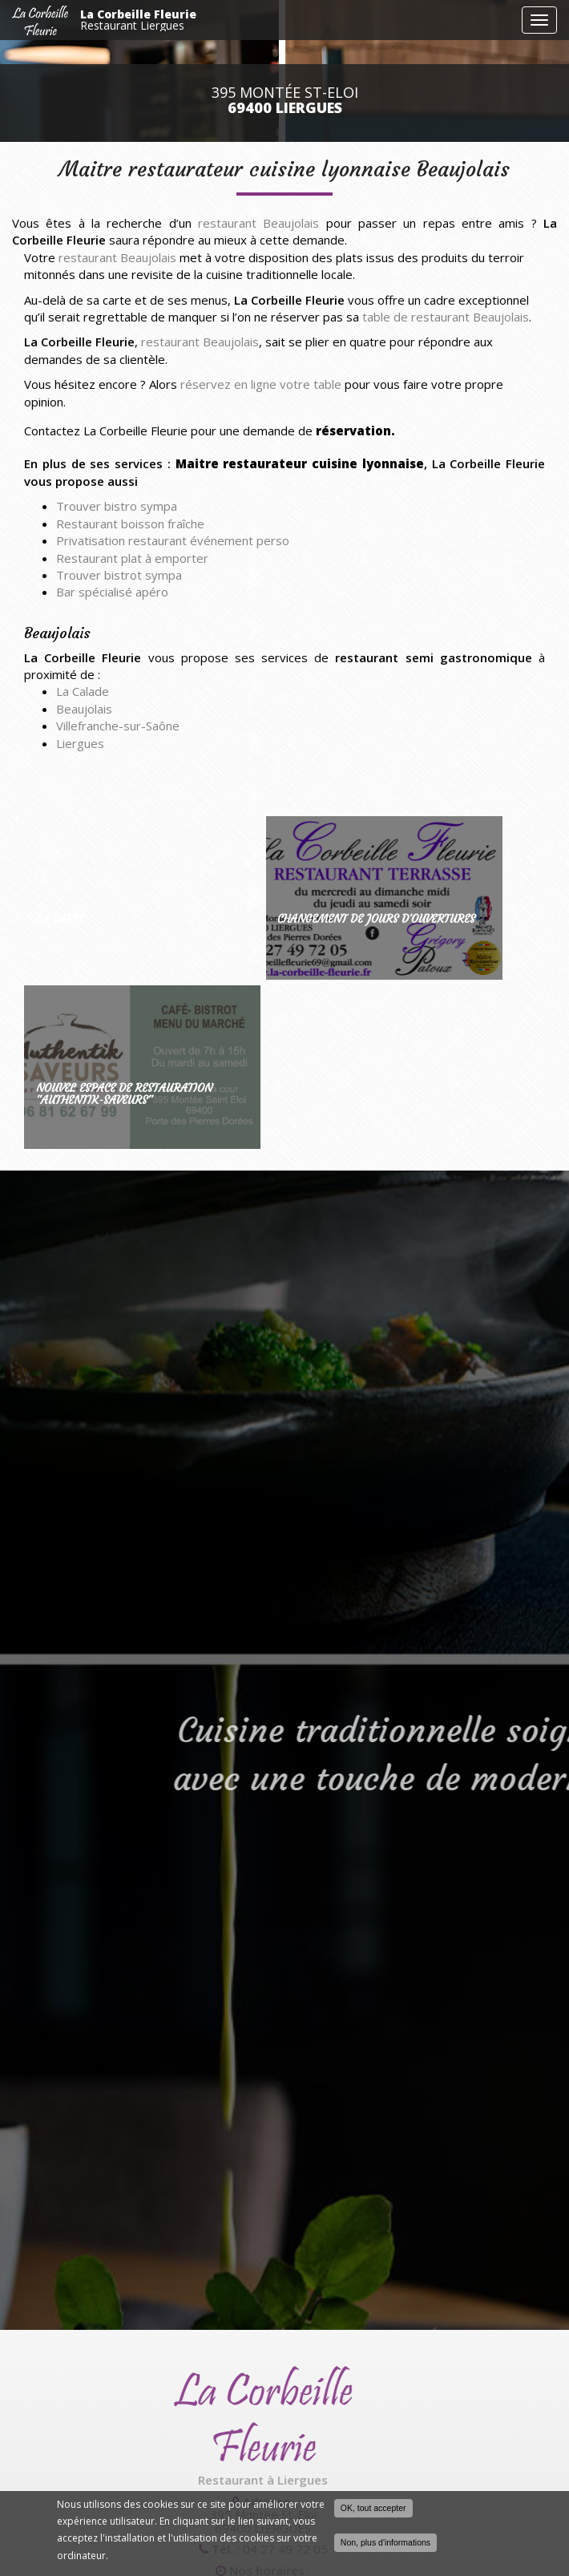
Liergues (80, 743)
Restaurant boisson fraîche (130, 524)
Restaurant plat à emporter (132, 558)
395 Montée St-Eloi (285, 100)
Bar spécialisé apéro (112, 592)
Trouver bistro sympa (116, 506)
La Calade (82, 691)
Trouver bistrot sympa (119, 575)
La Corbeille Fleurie (297, 20)
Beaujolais (84, 709)
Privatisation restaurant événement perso (172, 540)
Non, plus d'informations (385, 2542)
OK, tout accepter (373, 2508)
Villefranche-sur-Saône (118, 726)
